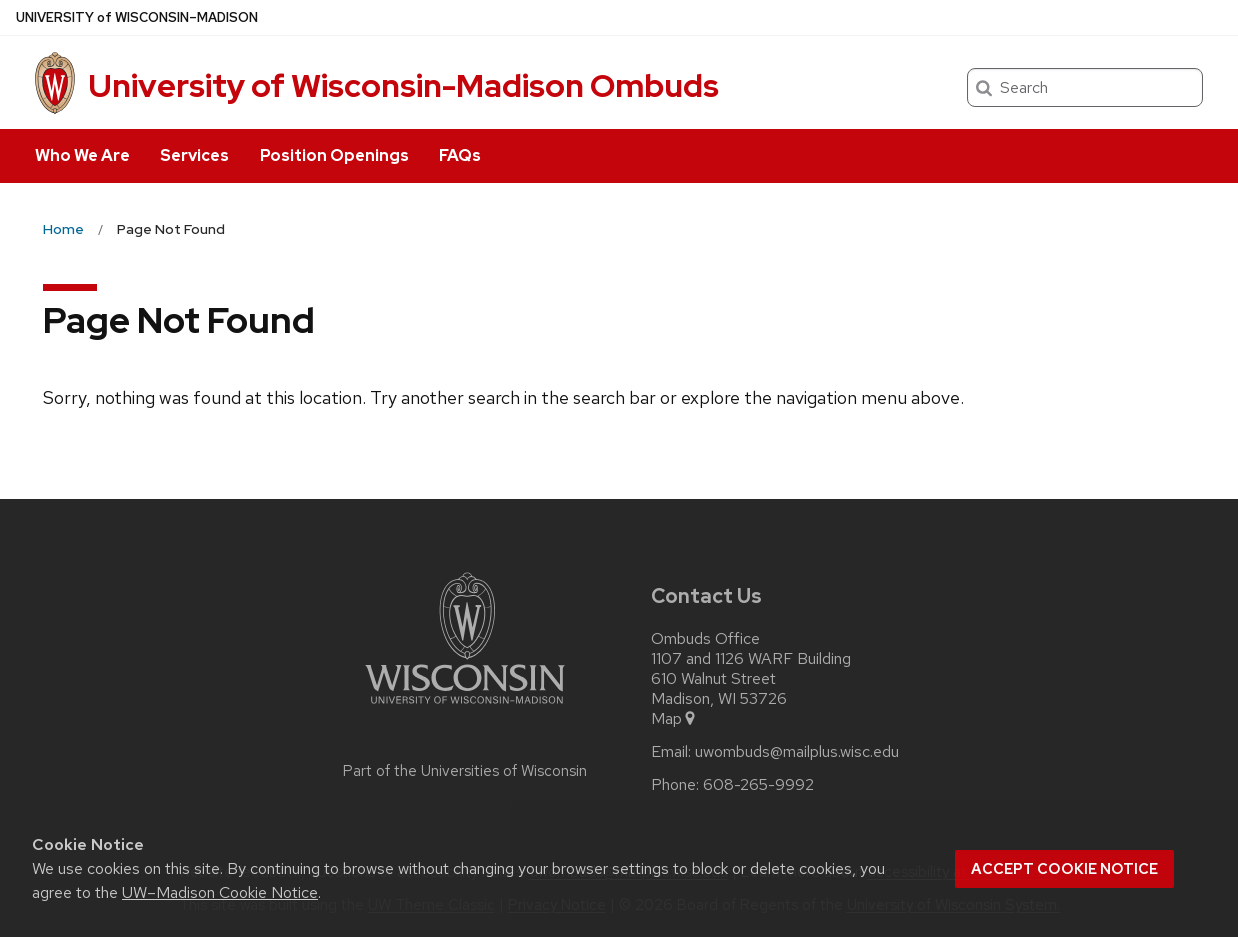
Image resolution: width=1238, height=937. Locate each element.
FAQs (460, 155)
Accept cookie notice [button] (1064, 869)
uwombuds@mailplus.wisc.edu (797, 752)
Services (194, 155)
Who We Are (82, 155)
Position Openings (334, 155)
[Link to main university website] (465, 707)
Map (674, 719)
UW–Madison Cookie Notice (220, 892)
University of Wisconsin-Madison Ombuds (403, 85)
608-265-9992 (758, 785)
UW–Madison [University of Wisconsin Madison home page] (137, 17)
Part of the (465, 771)
